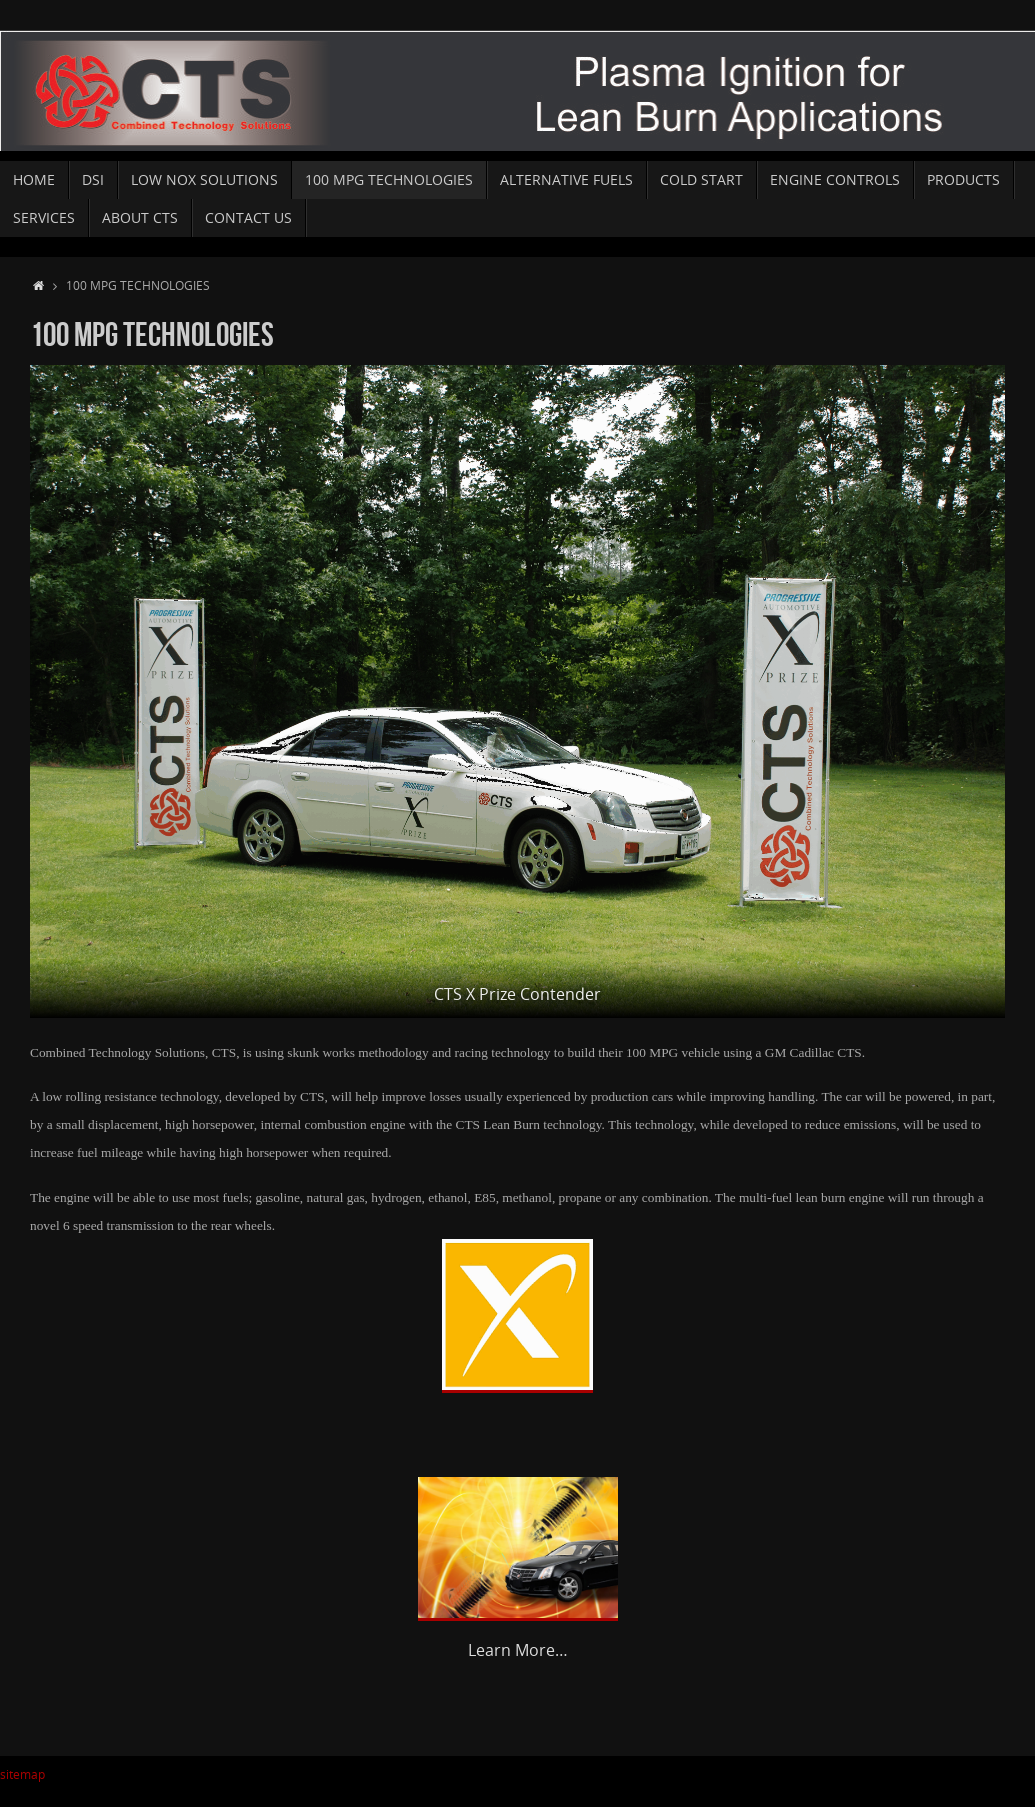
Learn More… (518, 1650)
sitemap (22, 1774)
